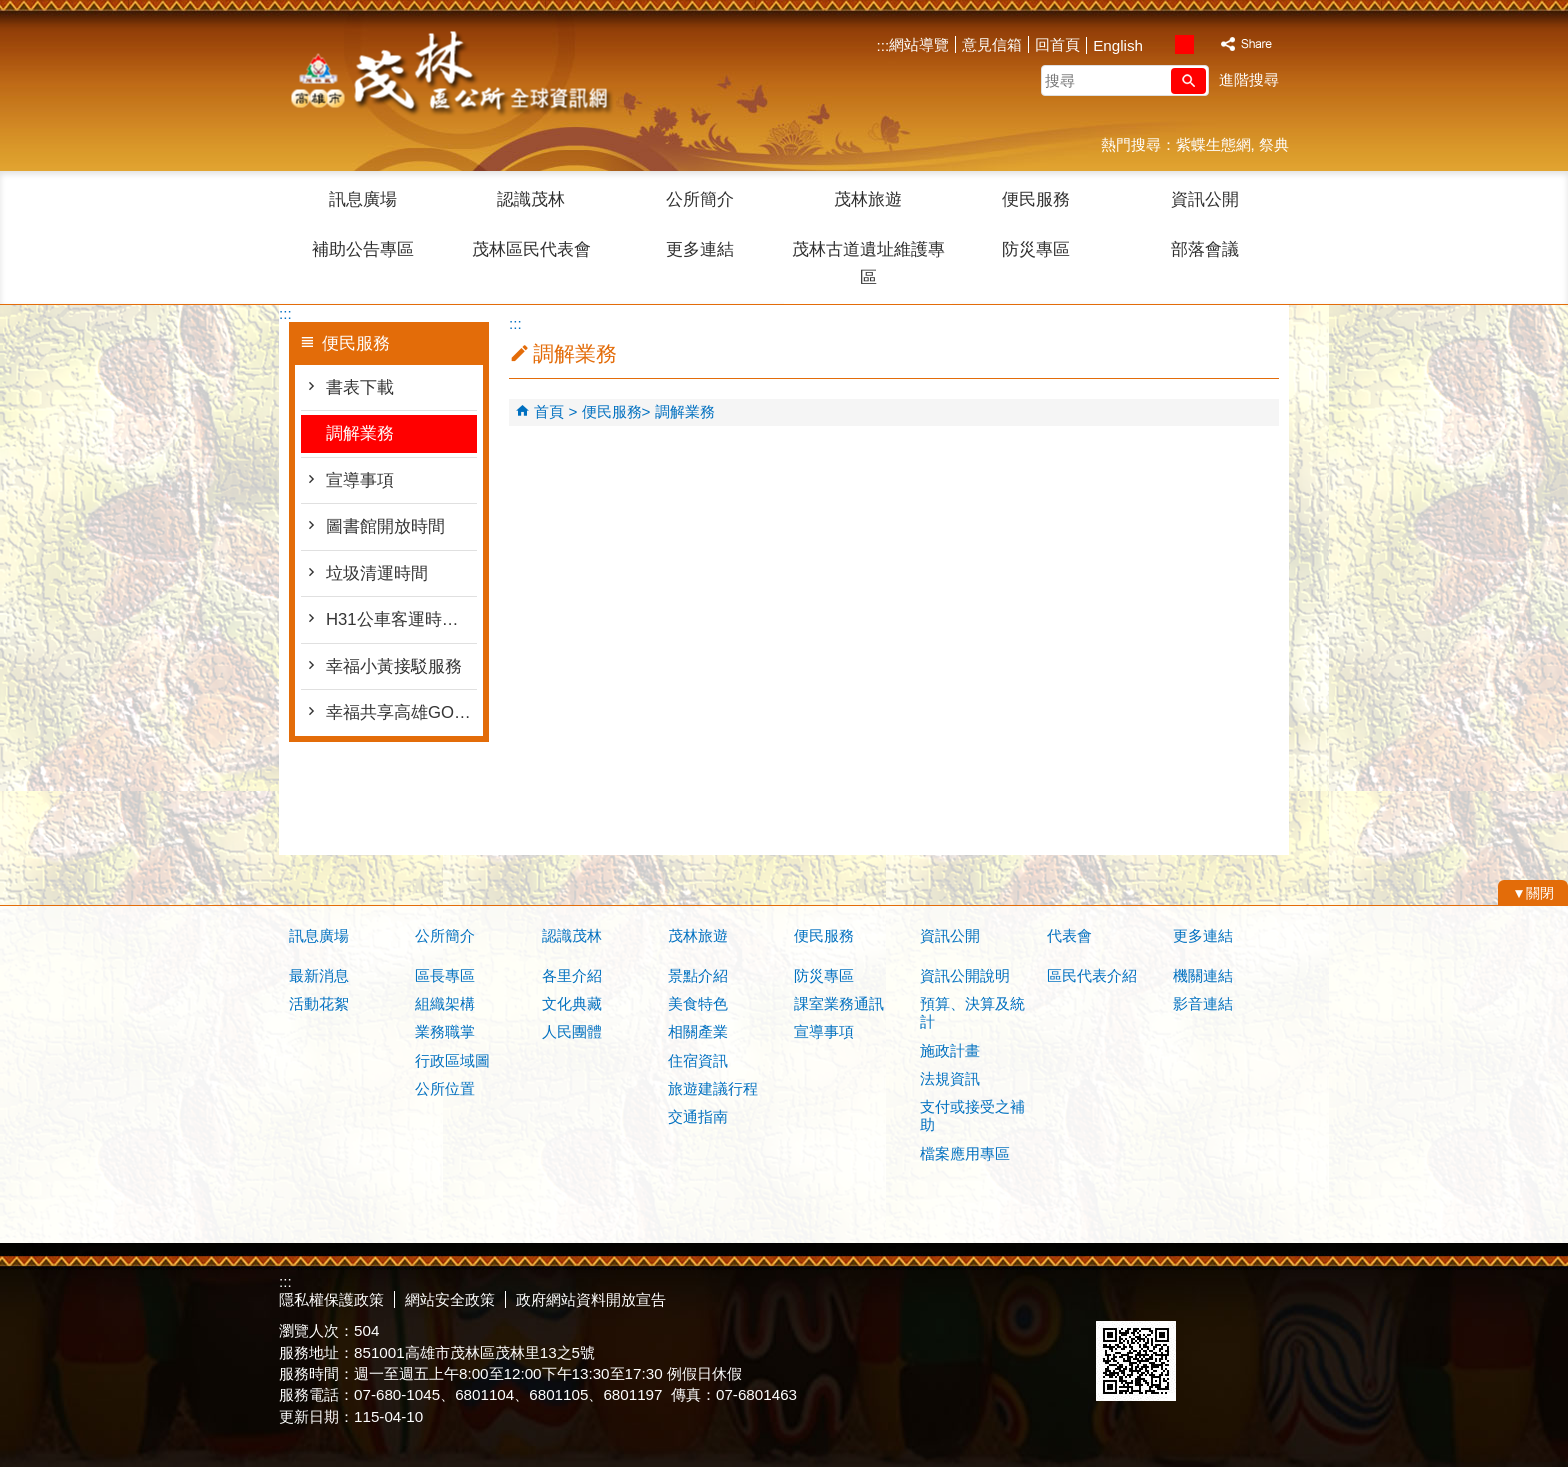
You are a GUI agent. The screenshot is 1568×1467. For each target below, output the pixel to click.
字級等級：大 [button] (1205, 44)
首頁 (549, 411)
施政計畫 (950, 1050)
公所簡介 (700, 199)
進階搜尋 (1249, 79)
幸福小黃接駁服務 (394, 666)
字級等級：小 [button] (1163, 44)
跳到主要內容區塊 (10, 10)
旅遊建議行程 (713, 1088)
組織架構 (445, 1003)
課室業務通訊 (839, 1003)
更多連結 (700, 249)
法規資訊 (950, 1078)
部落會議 (1205, 249)
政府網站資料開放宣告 (591, 1299)
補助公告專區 (363, 249)
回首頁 (1057, 44)
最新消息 (319, 975)
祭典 (1274, 144)
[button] (1188, 81)
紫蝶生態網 (1213, 144)
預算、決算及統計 (972, 1012)
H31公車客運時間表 (401, 619)
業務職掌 (445, 1031)
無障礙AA (1216, 1297)
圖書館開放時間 (385, 526)
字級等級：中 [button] (1184, 44)
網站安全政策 (450, 1299)
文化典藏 (572, 1003)
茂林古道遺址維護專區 (868, 263)
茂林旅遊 (868, 199)
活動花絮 (319, 1003)
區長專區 (445, 975)
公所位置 (445, 1088)
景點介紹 (698, 975)
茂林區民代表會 (531, 249)
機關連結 (1203, 975)
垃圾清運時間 (377, 573)
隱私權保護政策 (331, 1299)
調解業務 (360, 433)
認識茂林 (531, 199)
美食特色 (698, 1003)
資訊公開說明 (965, 975)
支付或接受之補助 (972, 1115)
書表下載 (360, 387)
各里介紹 (572, 975)
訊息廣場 (363, 199)
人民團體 (572, 1031)
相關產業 (698, 1031)
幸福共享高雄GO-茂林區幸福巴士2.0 (401, 712)
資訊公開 (1205, 199)
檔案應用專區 (965, 1153)
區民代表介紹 (1092, 975)
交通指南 (698, 1116)
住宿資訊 (698, 1060)
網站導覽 (919, 44)
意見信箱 (992, 44)
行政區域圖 (452, 1060)
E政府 (1117, 1295)
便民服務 (1036, 199)
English (1118, 45)
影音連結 (1203, 1003)
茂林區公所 (448, 75)
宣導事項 (360, 480)
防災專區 (1036, 249)
